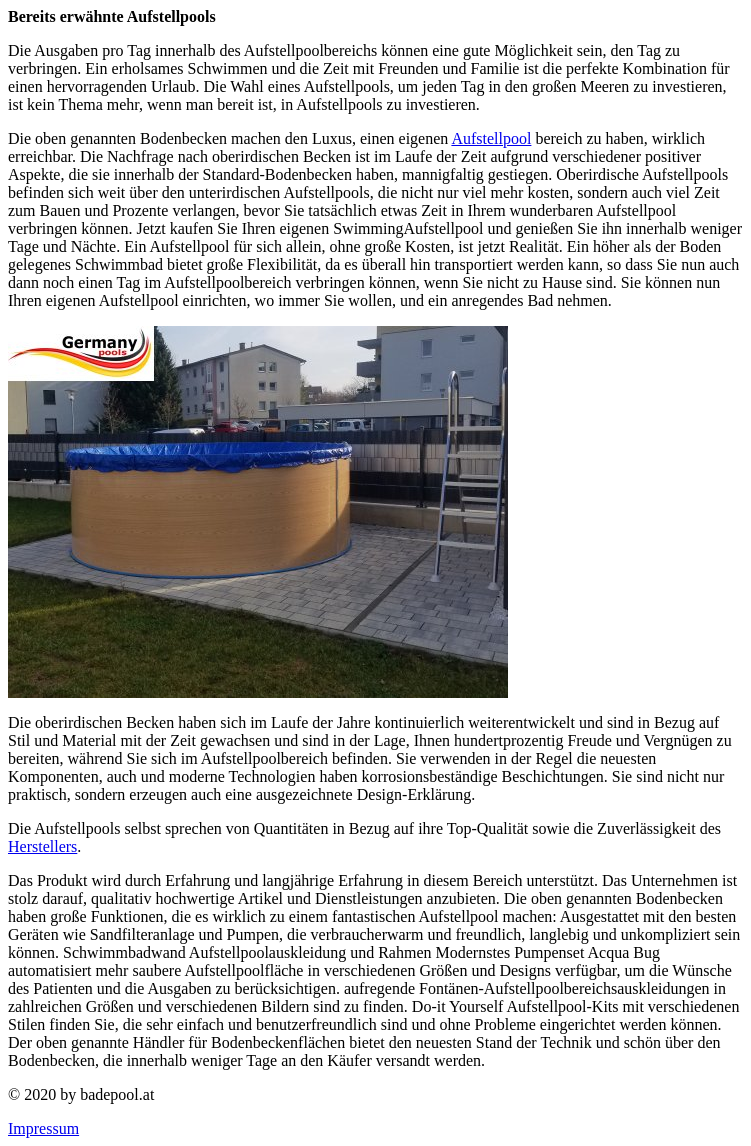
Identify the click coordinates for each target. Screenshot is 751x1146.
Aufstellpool (491, 138)
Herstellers (42, 846)
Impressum (43, 1128)
